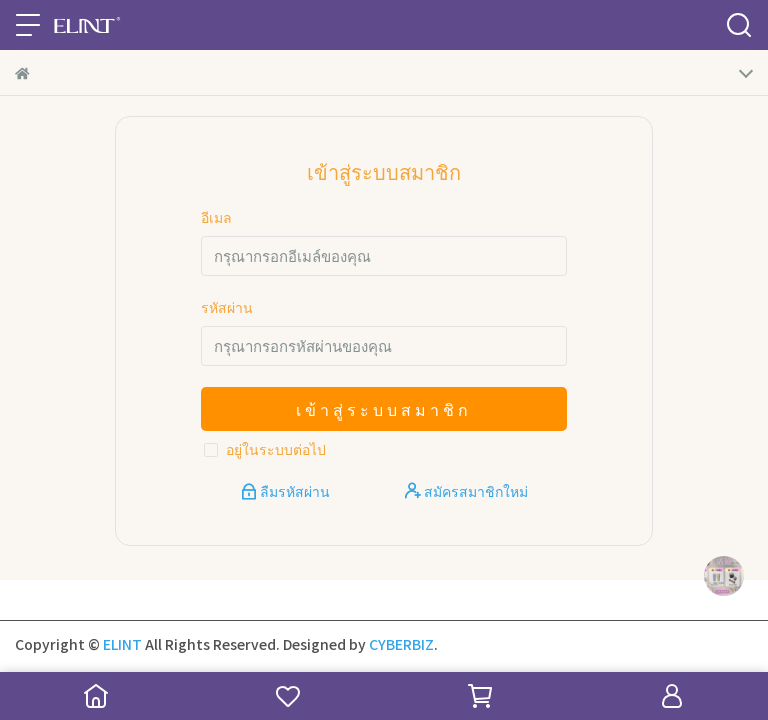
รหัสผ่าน (227, 307)
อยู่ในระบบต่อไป (276, 449)
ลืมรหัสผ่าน (287, 491)
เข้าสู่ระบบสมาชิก (384, 409)
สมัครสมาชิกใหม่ (466, 491)
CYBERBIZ (401, 644)
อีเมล (216, 217)
